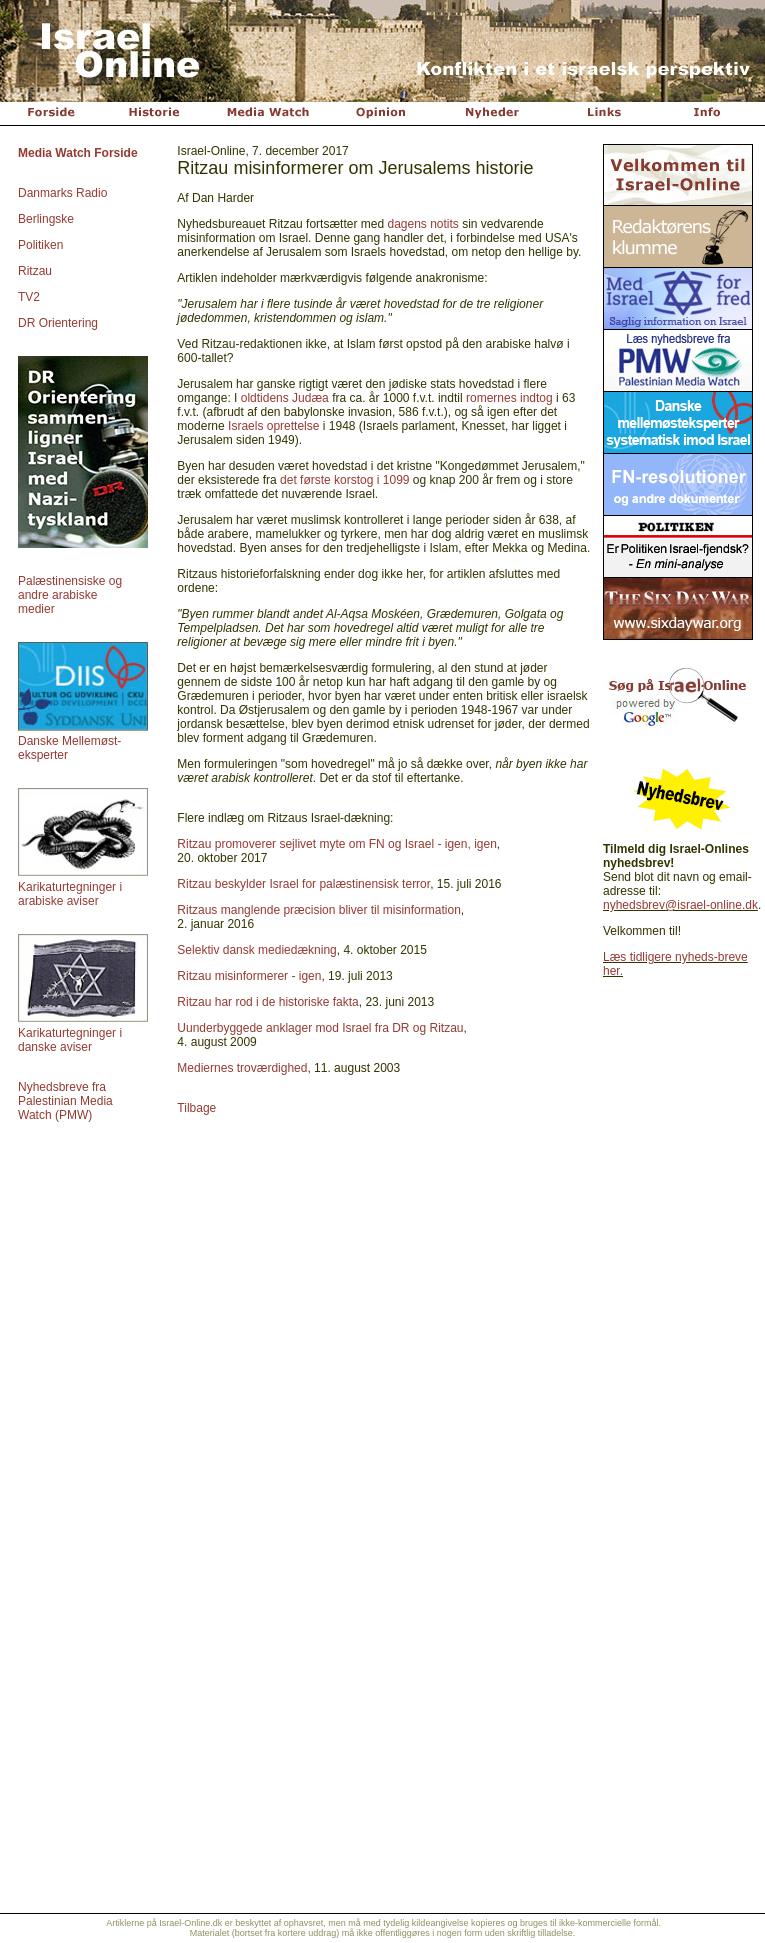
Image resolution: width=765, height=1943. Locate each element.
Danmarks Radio (62, 193)
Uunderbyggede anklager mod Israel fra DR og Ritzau (320, 1028)
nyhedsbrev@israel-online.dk (680, 905)
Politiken (40, 245)
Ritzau (35, 271)
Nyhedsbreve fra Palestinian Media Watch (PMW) (65, 1101)
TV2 (29, 297)
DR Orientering (58, 323)
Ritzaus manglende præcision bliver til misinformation (318, 910)
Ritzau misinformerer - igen (249, 976)
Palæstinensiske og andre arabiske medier (70, 595)
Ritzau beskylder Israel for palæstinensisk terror (303, 884)
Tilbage (196, 1108)
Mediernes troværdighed (242, 1068)
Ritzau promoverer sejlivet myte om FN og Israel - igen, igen (336, 844)
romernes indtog (509, 398)
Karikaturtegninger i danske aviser (70, 1040)
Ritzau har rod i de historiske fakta (267, 1002)
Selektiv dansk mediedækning (256, 950)
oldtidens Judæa (285, 398)
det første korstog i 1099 (344, 480)
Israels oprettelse (273, 426)
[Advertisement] (383, 1761)
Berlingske (46, 219)
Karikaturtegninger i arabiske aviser (70, 894)
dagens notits (422, 224)
